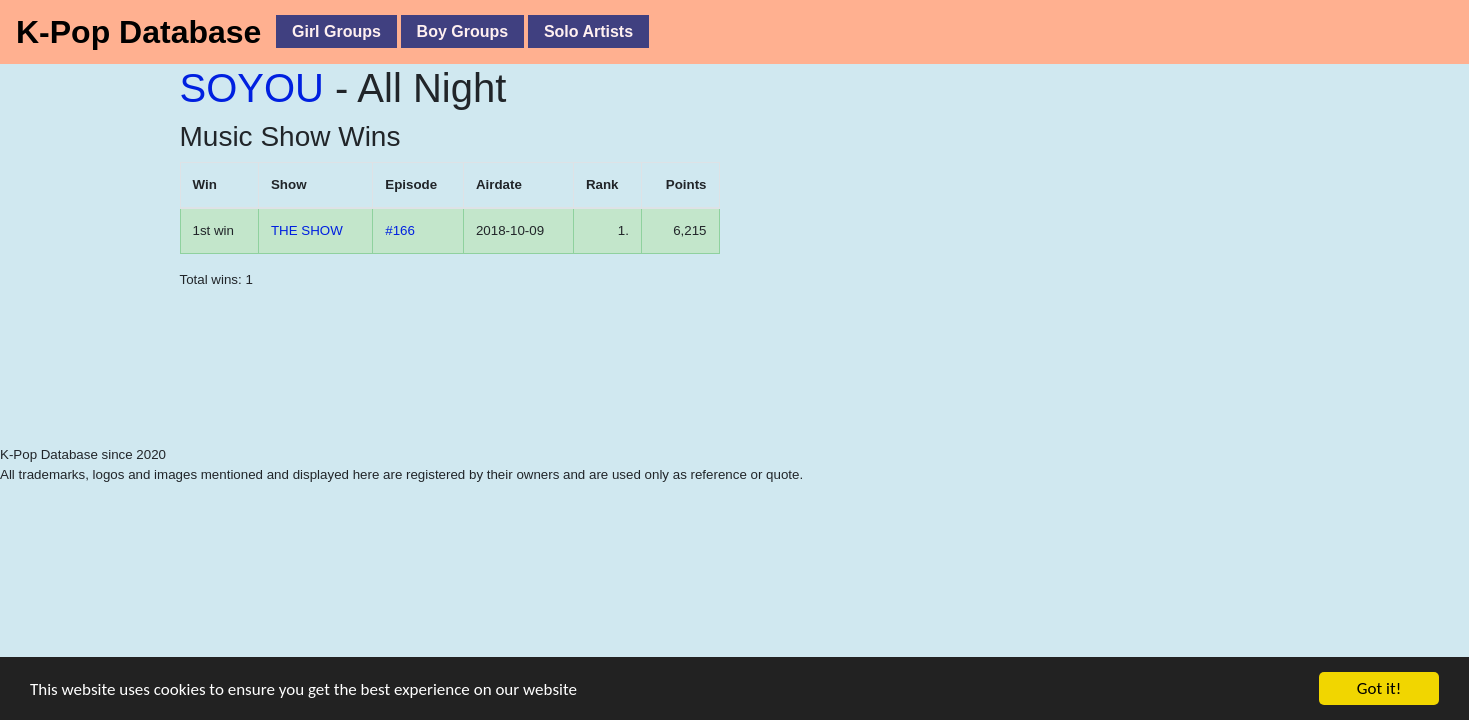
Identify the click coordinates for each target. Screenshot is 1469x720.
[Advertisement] (450, 395)
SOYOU (252, 88)
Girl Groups (336, 31)
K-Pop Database (138, 32)
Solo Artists (588, 31)
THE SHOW (307, 230)
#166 (400, 230)
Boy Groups (463, 31)
